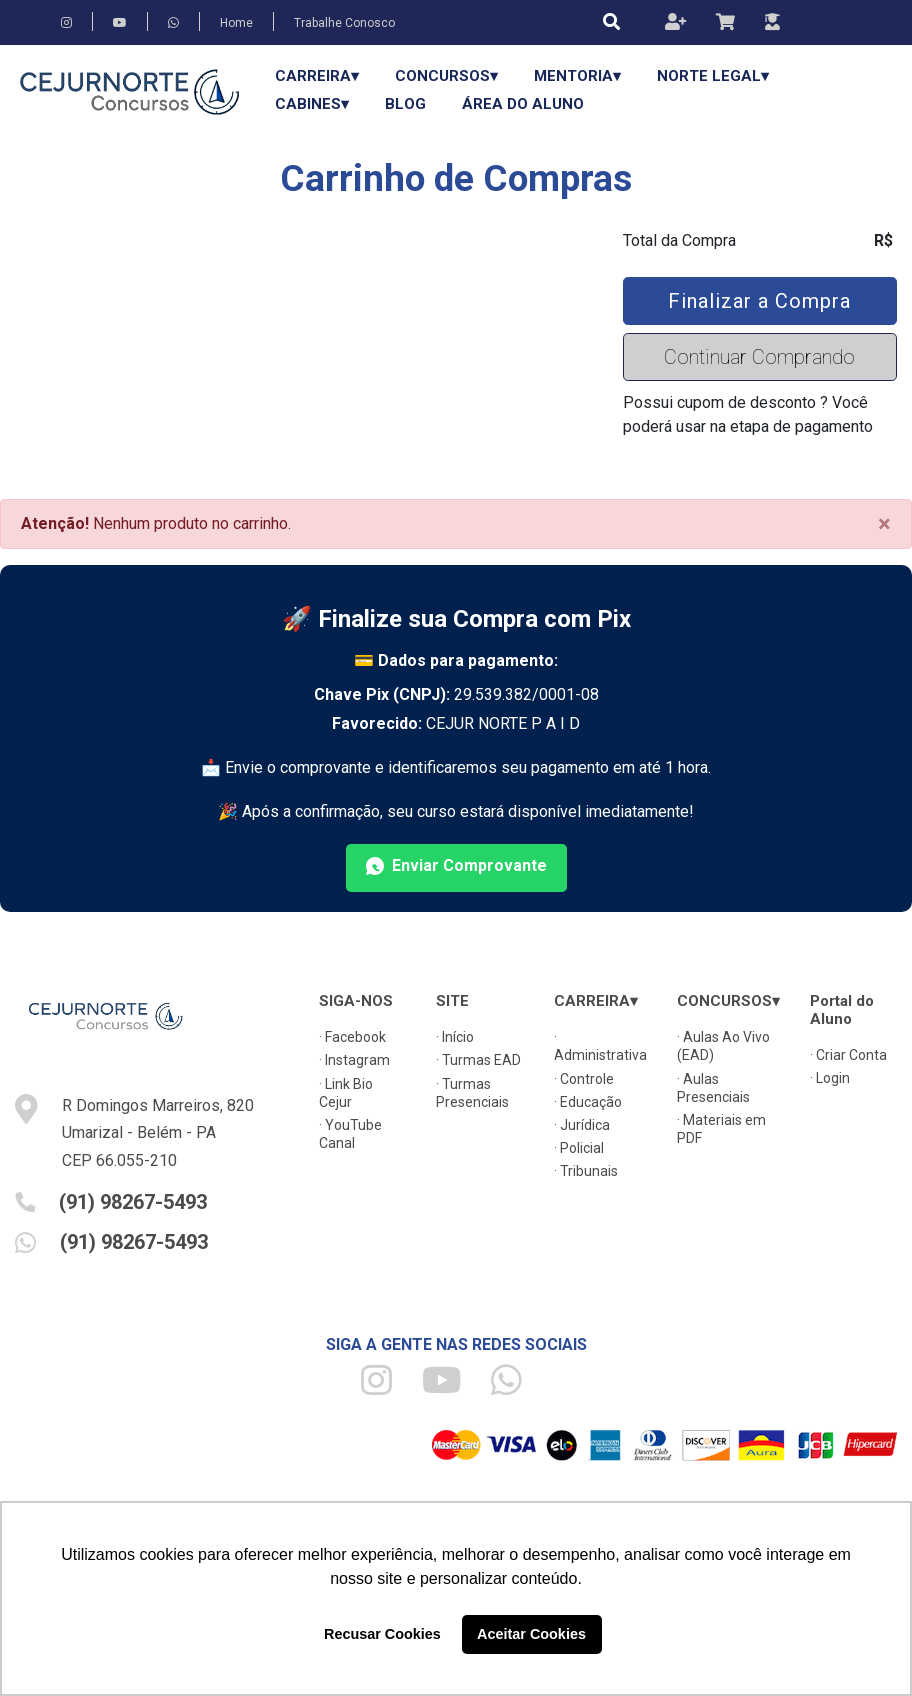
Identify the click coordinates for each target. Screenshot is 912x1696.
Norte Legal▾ (713, 76)
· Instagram (354, 1060)
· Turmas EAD (478, 1060)
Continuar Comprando (759, 357)
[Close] (884, 524)
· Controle (584, 1079)
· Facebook (352, 1037)
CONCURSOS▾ (446, 76)
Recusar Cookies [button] (382, 1634)
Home (236, 23)
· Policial (579, 1148)
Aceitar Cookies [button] (531, 1634)
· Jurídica (582, 1125)
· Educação (588, 1102)
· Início (455, 1037)
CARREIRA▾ (317, 76)
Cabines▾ (312, 104)
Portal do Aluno (842, 1010)
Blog (405, 104)
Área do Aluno (523, 104)
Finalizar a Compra (759, 301)
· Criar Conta (848, 1055)
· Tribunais (586, 1171)
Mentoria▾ (577, 76)
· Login (830, 1078)
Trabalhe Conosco (344, 23)
